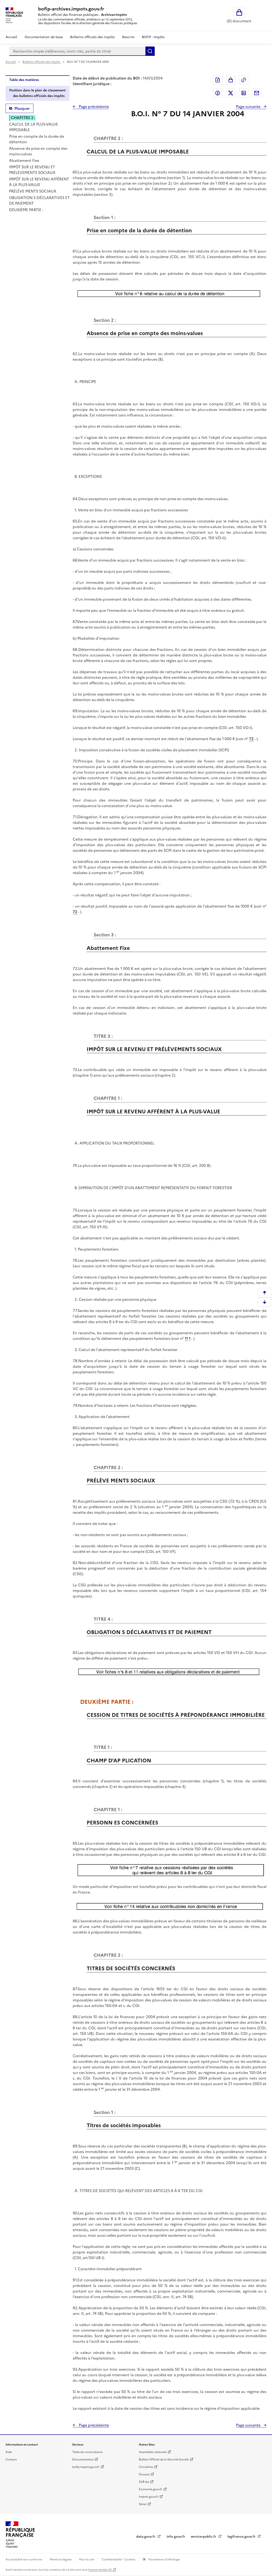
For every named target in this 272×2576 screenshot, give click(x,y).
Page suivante (248, 106)
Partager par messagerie (256, 93)
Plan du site (87, 2559)
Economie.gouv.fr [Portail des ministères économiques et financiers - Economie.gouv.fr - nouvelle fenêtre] (150, 2489)
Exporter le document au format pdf (217, 80)
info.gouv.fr (176, 2536)
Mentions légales (61, 2559)
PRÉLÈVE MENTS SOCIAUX (32, 191)
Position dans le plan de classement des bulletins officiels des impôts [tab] (37, 93)
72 (251, 739)
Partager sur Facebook (217, 93)
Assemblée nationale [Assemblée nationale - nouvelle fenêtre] (153, 2452)
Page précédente (93, 106)
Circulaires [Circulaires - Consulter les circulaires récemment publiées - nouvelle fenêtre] (146, 2467)
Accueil (11, 37)
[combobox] (77, 51)
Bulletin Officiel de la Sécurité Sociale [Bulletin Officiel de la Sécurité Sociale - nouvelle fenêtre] (164, 2459)
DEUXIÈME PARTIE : (26, 210)
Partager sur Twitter (230, 93)
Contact (11, 2459)
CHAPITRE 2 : (23, 117)
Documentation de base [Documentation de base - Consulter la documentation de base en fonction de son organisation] (44, 37)
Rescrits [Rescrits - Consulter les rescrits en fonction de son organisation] (128, 37)
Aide (9, 2452)
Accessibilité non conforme (24, 2559)
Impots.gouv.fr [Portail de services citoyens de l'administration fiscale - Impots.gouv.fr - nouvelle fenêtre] (148, 2497)
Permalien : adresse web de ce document (243, 80)
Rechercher (150, 51)
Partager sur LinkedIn (243, 93)
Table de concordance (87, 2452)
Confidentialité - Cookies (119, 2559)
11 (186, 1338)
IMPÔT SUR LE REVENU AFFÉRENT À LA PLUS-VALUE (39, 181)
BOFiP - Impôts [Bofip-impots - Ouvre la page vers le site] (153, 37)
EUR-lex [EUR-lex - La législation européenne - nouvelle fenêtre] (144, 2482)
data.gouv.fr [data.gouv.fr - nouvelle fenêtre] (146, 2536)
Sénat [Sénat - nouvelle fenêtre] (143, 2504)
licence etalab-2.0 (100, 2570)
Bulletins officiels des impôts (42, 62)
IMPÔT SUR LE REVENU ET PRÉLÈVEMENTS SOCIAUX (32, 169)
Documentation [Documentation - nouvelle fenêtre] (83, 2459)
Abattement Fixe (24, 160)
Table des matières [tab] (24, 79)
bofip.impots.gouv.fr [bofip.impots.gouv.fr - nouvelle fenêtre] (86, 2467)
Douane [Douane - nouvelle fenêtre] (144, 2474)
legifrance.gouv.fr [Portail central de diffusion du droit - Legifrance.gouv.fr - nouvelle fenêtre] (241, 2536)
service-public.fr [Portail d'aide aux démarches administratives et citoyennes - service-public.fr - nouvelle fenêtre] (204, 2536)
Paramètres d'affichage (164, 2559)
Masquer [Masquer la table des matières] (22, 108)
